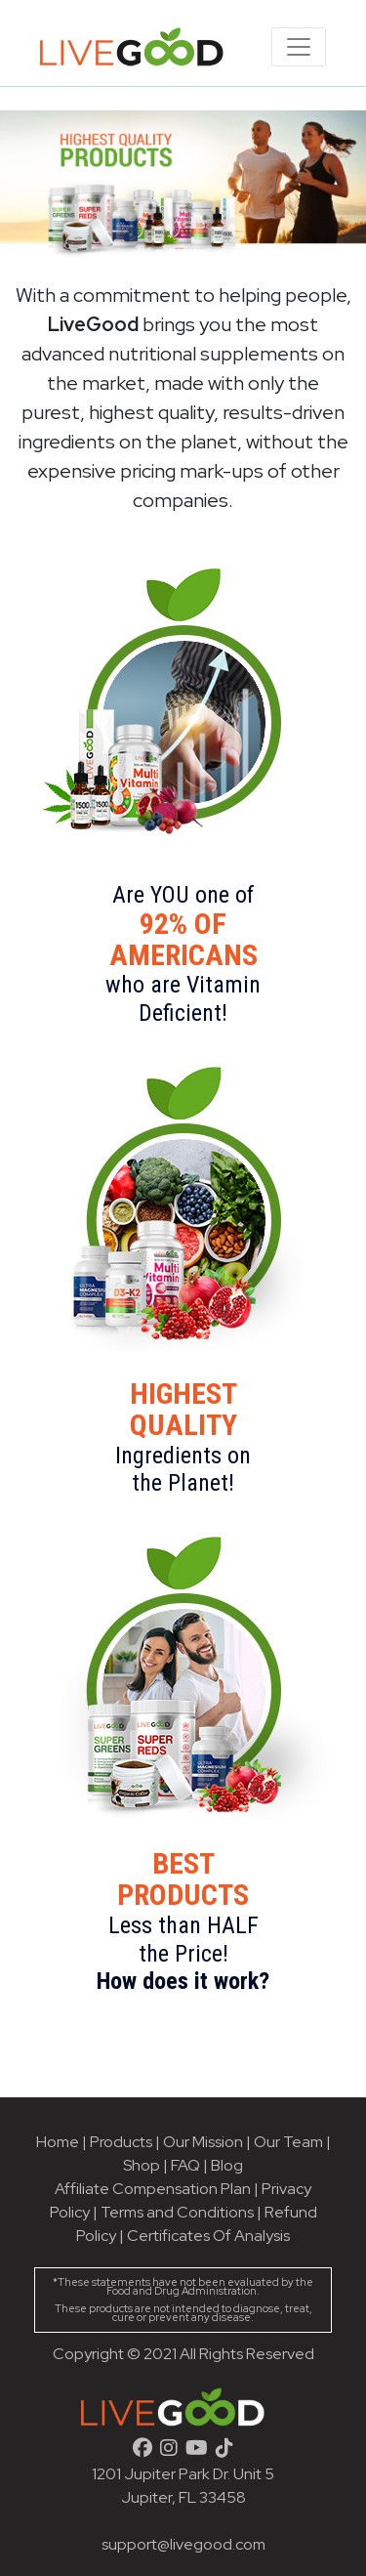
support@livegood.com (183, 2544)
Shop (141, 2165)
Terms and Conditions (177, 2212)
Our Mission (203, 2142)
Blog (227, 2165)
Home (57, 2142)
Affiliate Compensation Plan (153, 2188)
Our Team (290, 2142)
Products (121, 2142)
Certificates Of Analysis (208, 2235)
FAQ (185, 2165)
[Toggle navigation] (298, 46)
